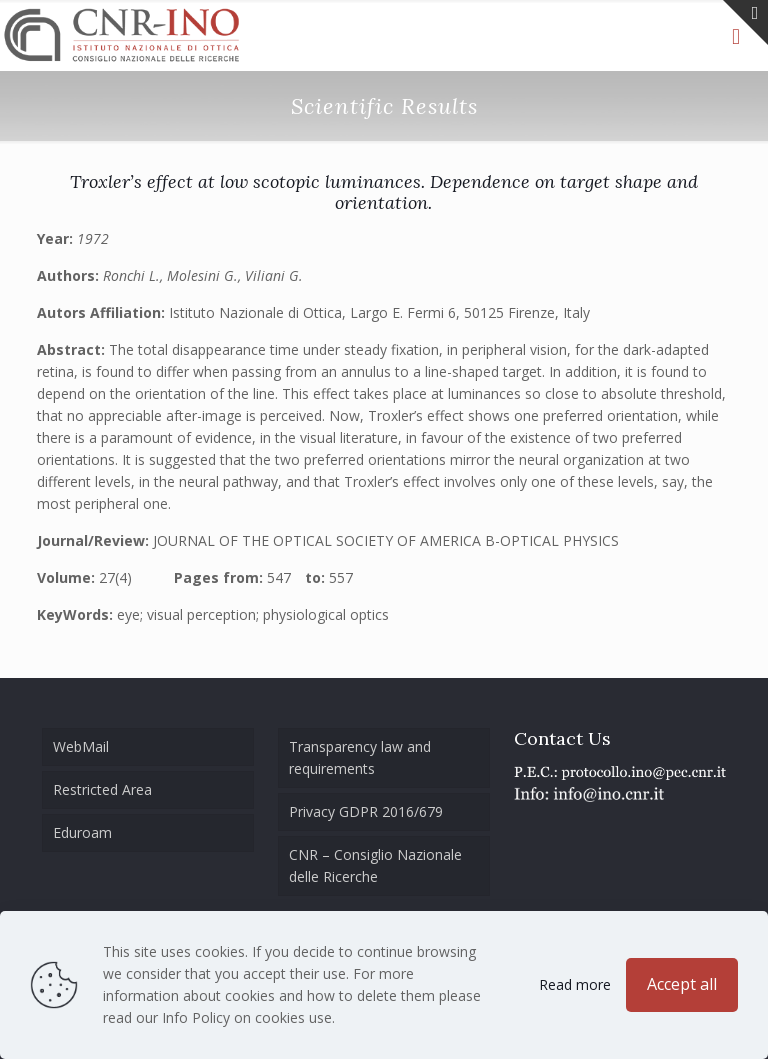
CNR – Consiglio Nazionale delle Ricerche (375, 865)
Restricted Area (102, 789)
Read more (575, 984)
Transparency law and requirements (360, 757)
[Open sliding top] (745, 22)
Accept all (682, 984)
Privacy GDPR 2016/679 (366, 811)
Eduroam (82, 832)
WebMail (81, 746)
